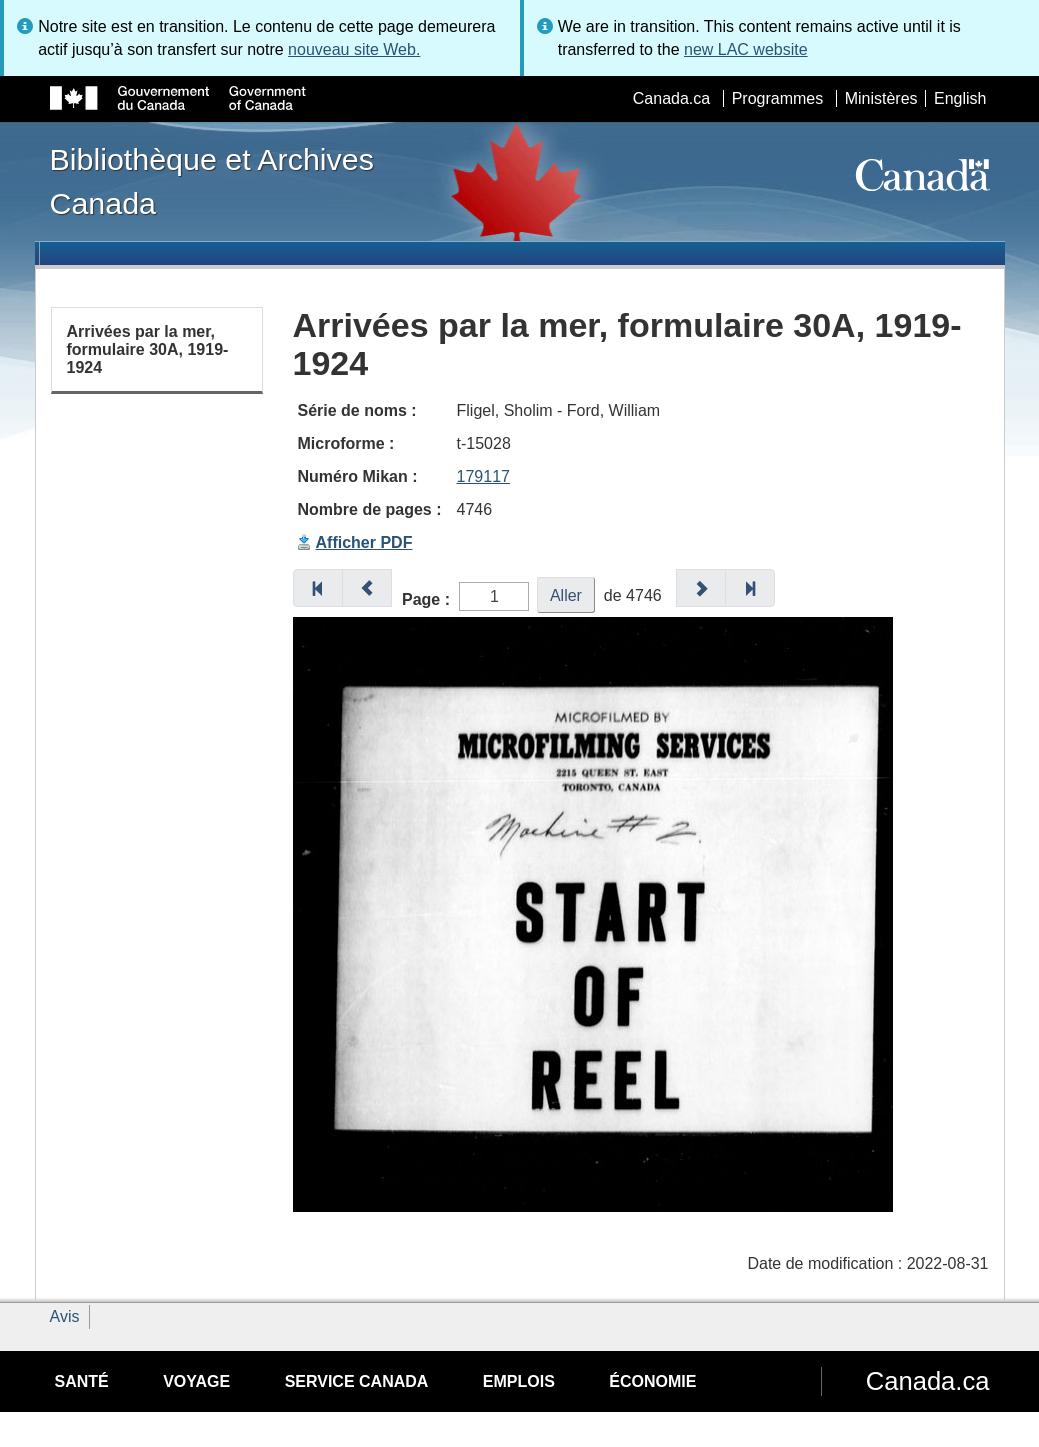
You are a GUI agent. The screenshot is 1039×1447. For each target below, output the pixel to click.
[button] (318, 588)
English (960, 98)
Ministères (881, 98)
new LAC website (746, 49)
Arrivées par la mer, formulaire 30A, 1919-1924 (148, 349)
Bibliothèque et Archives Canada (212, 181)
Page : (426, 599)
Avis (65, 1316)
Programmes (778, 98)
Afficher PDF (364, 542)
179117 (483, 476)
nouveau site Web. (354, 49)
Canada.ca (671, 98)
